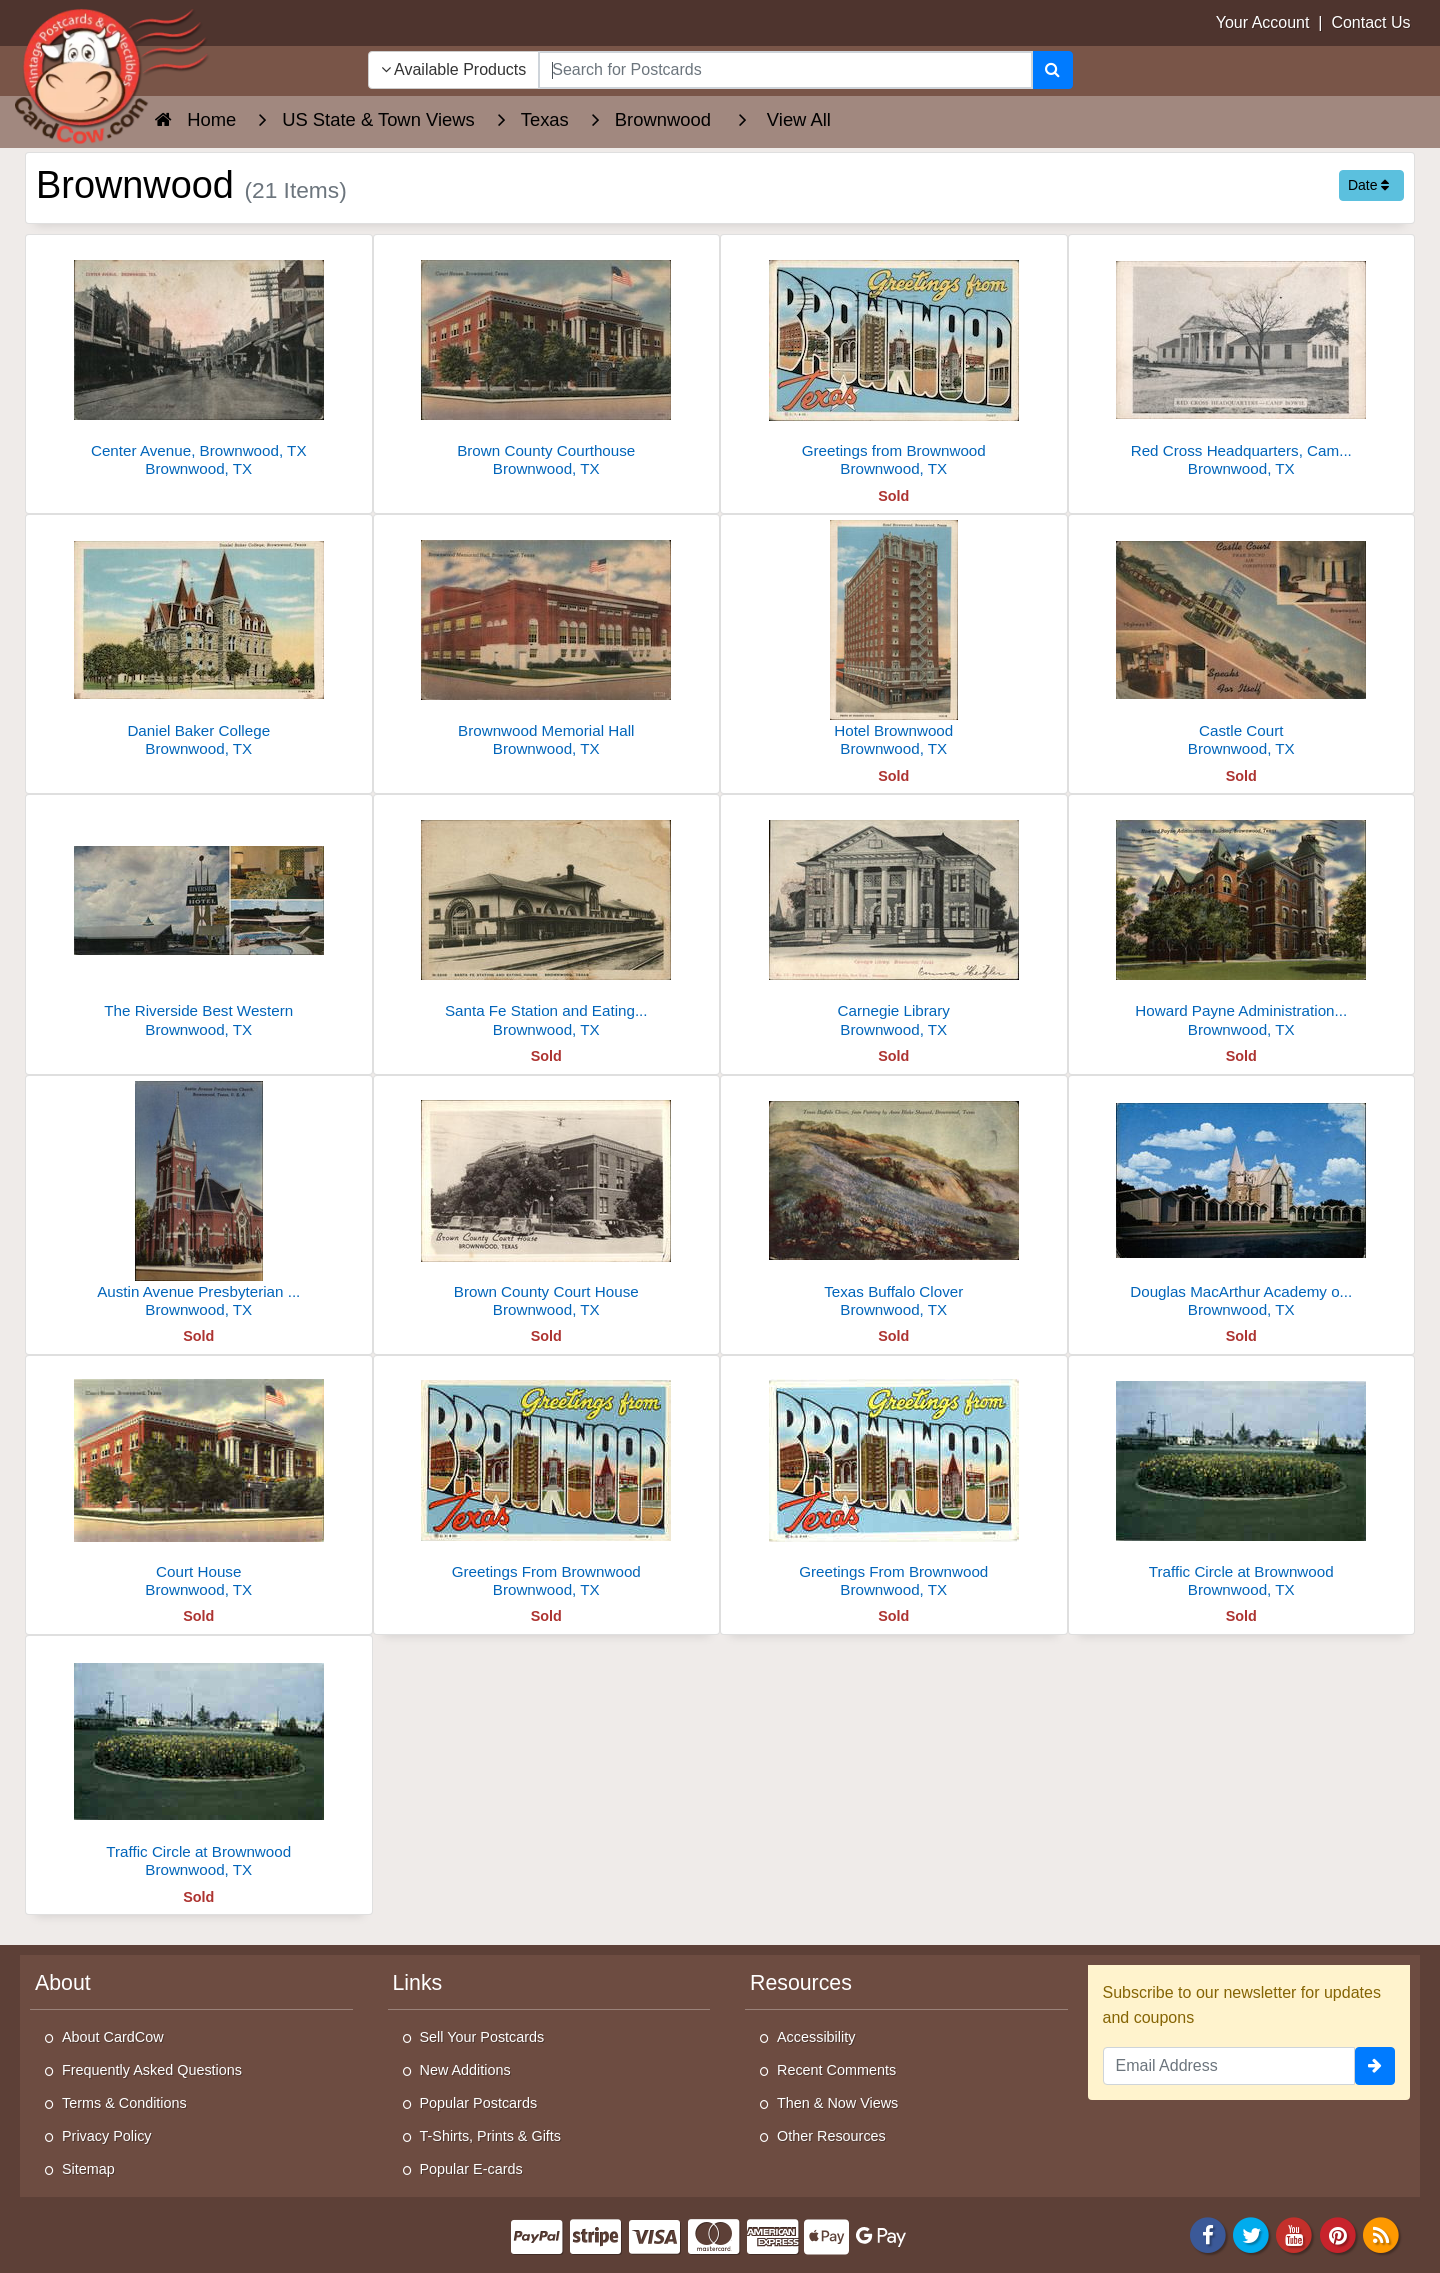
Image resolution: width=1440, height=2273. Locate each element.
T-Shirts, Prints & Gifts (491, 2136)
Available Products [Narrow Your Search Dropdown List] (454, 69)
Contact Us (1370, 22)
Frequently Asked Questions (152, 2070)
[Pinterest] (1338, 2233)
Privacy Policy (107, 2136)
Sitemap (88, 2169)
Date (1368, 185)
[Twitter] (1251, 2233)
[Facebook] (1208, 2233)
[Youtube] (1295, 2233)
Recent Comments (836, 2070)
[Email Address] (1229, 2066)
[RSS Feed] (1381, 2233)
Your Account (1263, 22)
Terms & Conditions (124, 2103)
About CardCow (113, 2037)
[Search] (1052, 70)
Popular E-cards (471, 2169)
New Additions (465, 2070)
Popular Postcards (479, 2103)
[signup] (1375, 2066)
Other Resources (831, 2136)
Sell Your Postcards (482, 2037)
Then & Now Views (837, 2103)
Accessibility (816, 2037)
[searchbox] (785, 70)
